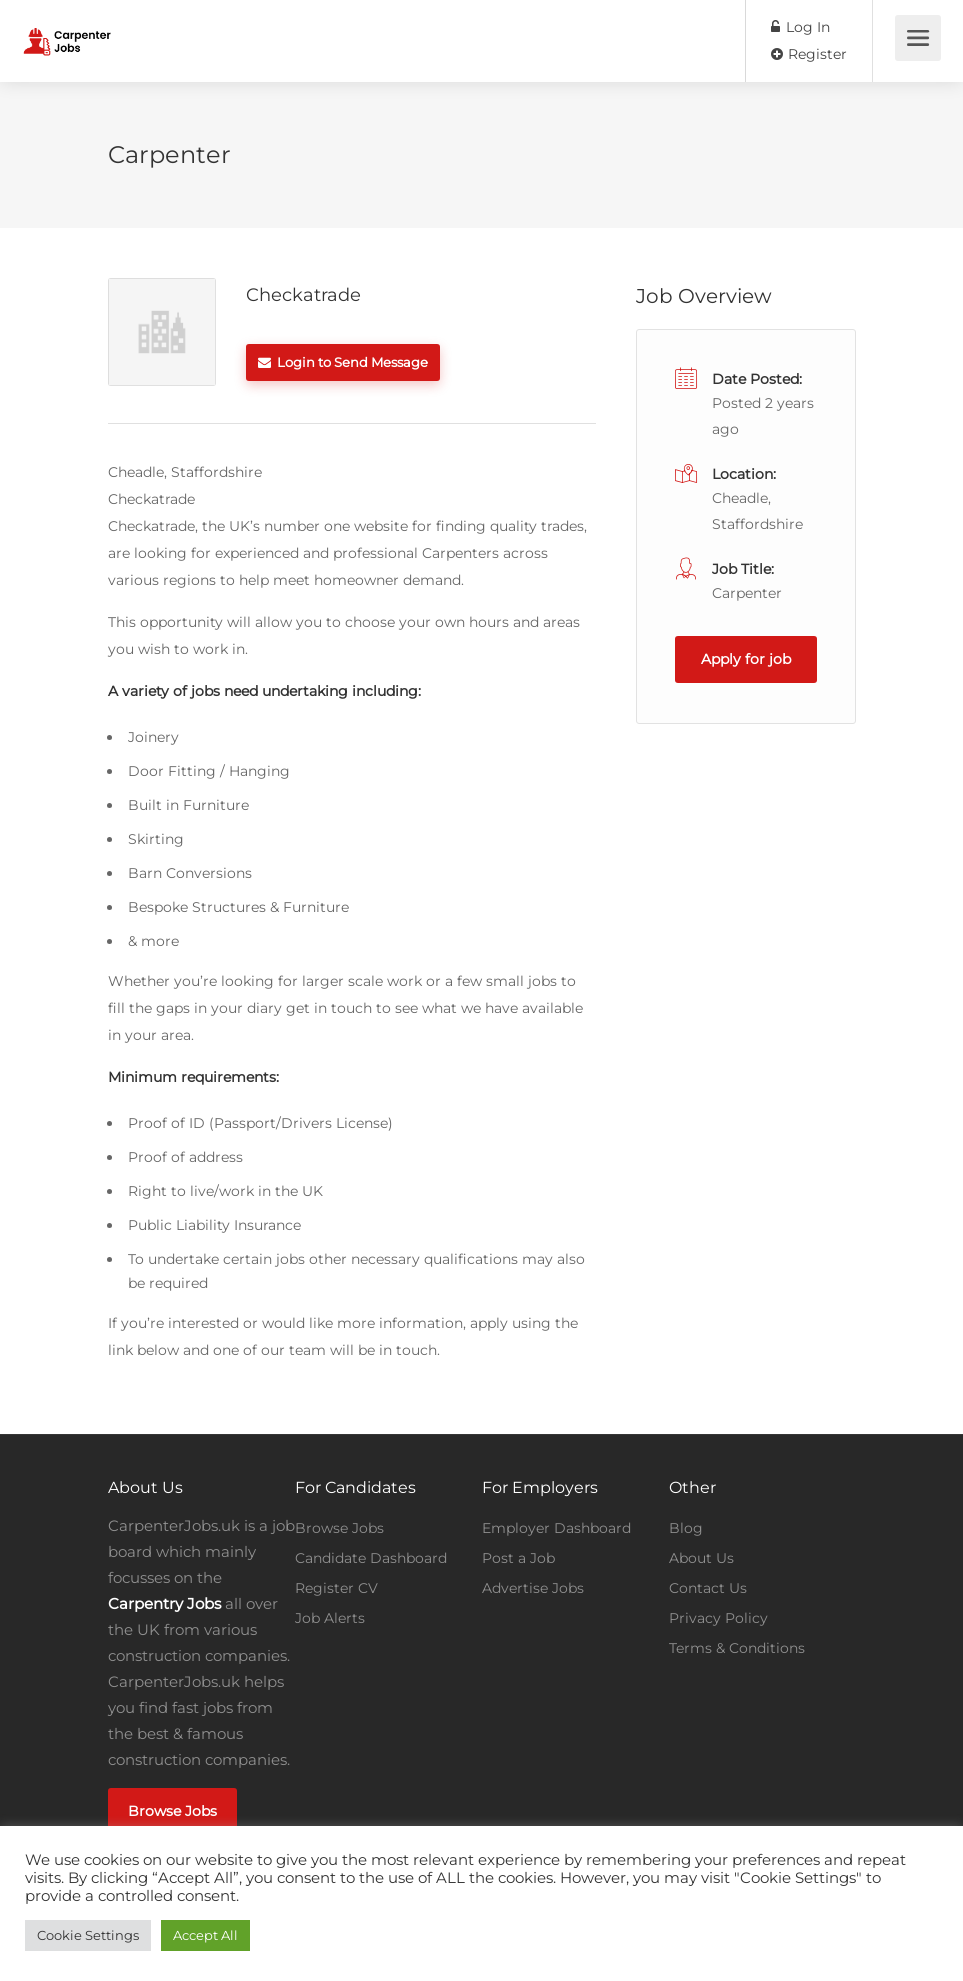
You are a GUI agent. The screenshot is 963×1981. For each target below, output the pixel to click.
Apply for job (746, 659)
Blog (686, 1528)
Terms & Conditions (737, 1648)
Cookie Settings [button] (88, 1935)
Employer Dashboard (556, 1528)
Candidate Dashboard (371, 1558)
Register (809, 54)
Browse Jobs (172, 1811)
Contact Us (708, 1588)
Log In (800, 27)
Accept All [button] (205, 1935)
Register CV (336, 1588)
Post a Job (518, 1558)
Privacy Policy (718, 1618)
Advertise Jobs (533, 1588)
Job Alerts (330, 1618)
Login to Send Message (343, 362)
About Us (701, 1558)
